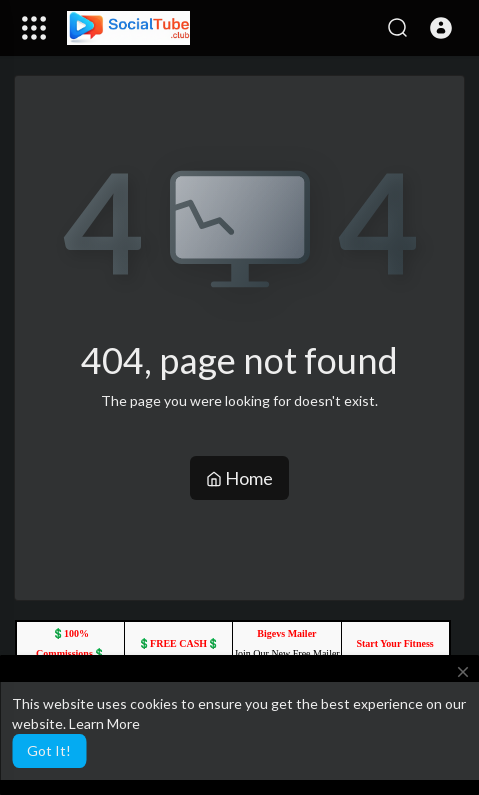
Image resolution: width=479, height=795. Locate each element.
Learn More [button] (104, 723)
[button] (441, 28)
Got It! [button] (49, 750)
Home (239, 478)
